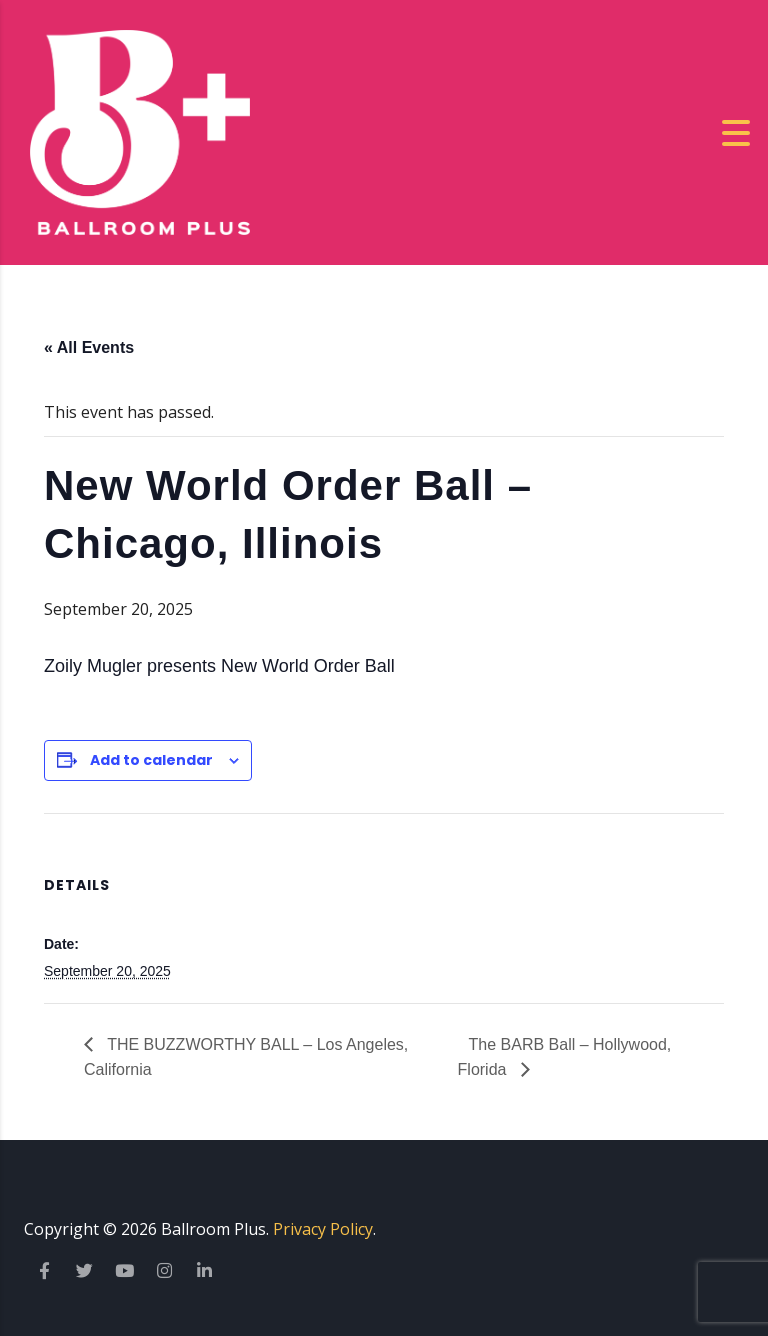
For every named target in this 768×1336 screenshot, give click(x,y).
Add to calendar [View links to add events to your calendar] (151, 760)
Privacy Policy (323, 1229)
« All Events (89, 347)
